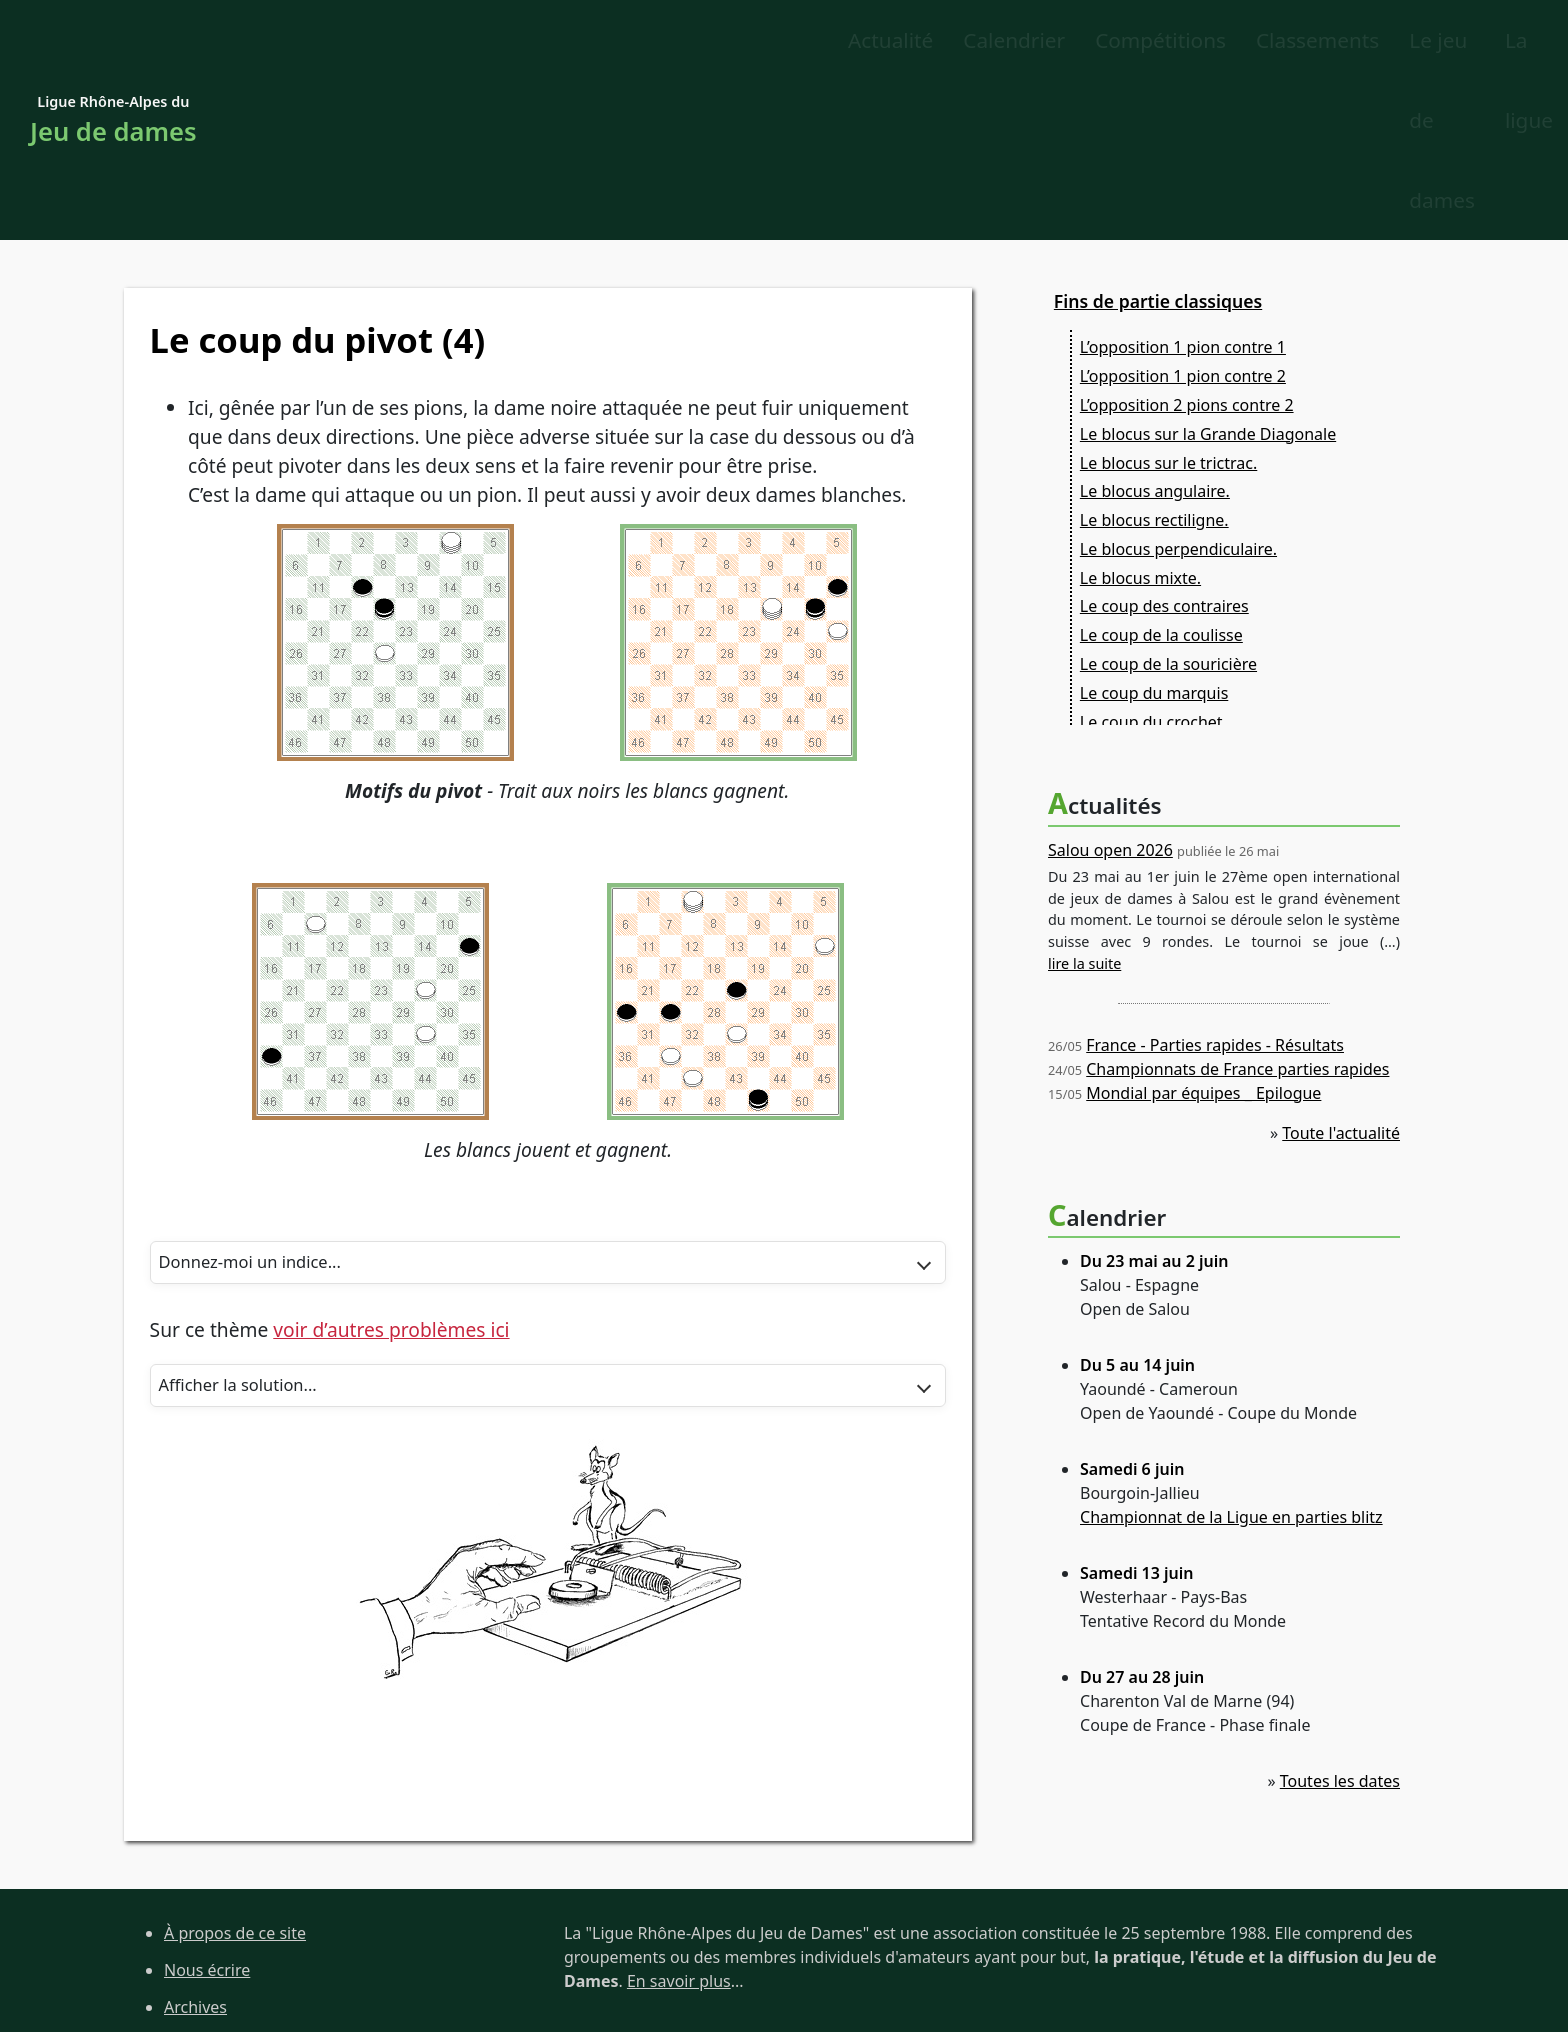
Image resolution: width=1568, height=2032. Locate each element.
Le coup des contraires (1164, 449)
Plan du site (207, 1886)
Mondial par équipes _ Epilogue (1203, 935)
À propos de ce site (235, 1775)
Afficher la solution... (251, 1233)
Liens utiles (206, 1923)
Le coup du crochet (1151, 564)
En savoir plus (679, 1823)
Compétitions (653, 41)
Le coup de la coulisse (1161, 478)
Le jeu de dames (1238, 41)
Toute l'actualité (1341, 975)
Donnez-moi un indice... (265, 1106)
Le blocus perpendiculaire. (1178, 391)
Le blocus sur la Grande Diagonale (1208, 276)
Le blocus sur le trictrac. (1168, 305)
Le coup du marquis (1154, 535)
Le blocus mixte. (1140, 420)
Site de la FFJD (216, 1959)
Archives (195, 1849)
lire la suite (1084, 805)
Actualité (382, 41)
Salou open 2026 (1110, 692)
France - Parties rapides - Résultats (1215, 887)
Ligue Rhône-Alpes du (113, 42)
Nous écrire (207, 1812)
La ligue (1386, 41)
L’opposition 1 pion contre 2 (1183, 219)
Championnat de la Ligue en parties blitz (1231, 1359)
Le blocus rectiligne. (1154, 362)
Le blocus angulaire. (1155, 334)
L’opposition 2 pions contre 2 (1187, 247)
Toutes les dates (1340, 1623)
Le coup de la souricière (1168, 506)
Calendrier (507, 41)
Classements (809, 41)
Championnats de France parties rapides (1237, 911)
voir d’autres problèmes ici (391, 1176)
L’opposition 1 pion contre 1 (1183, 190)
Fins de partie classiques (1158, 143)
